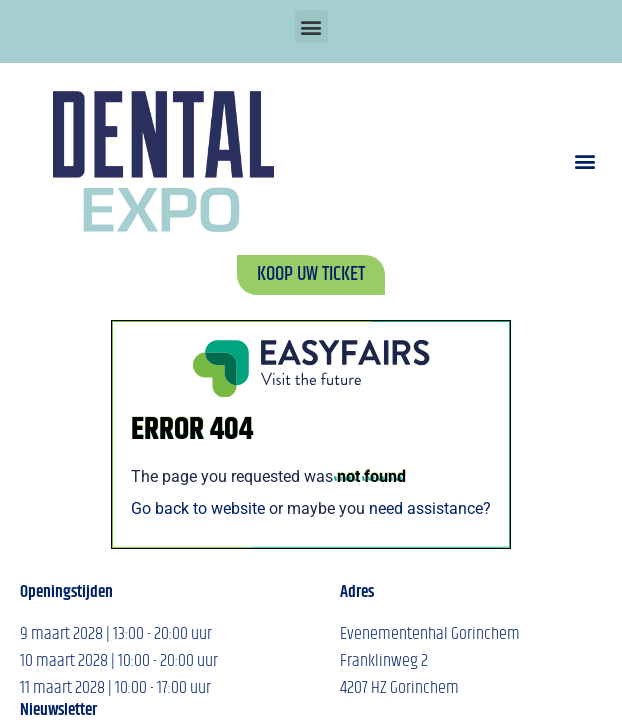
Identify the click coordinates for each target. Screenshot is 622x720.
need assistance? (430, 508)
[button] (311, 26)
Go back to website (198, 508)
